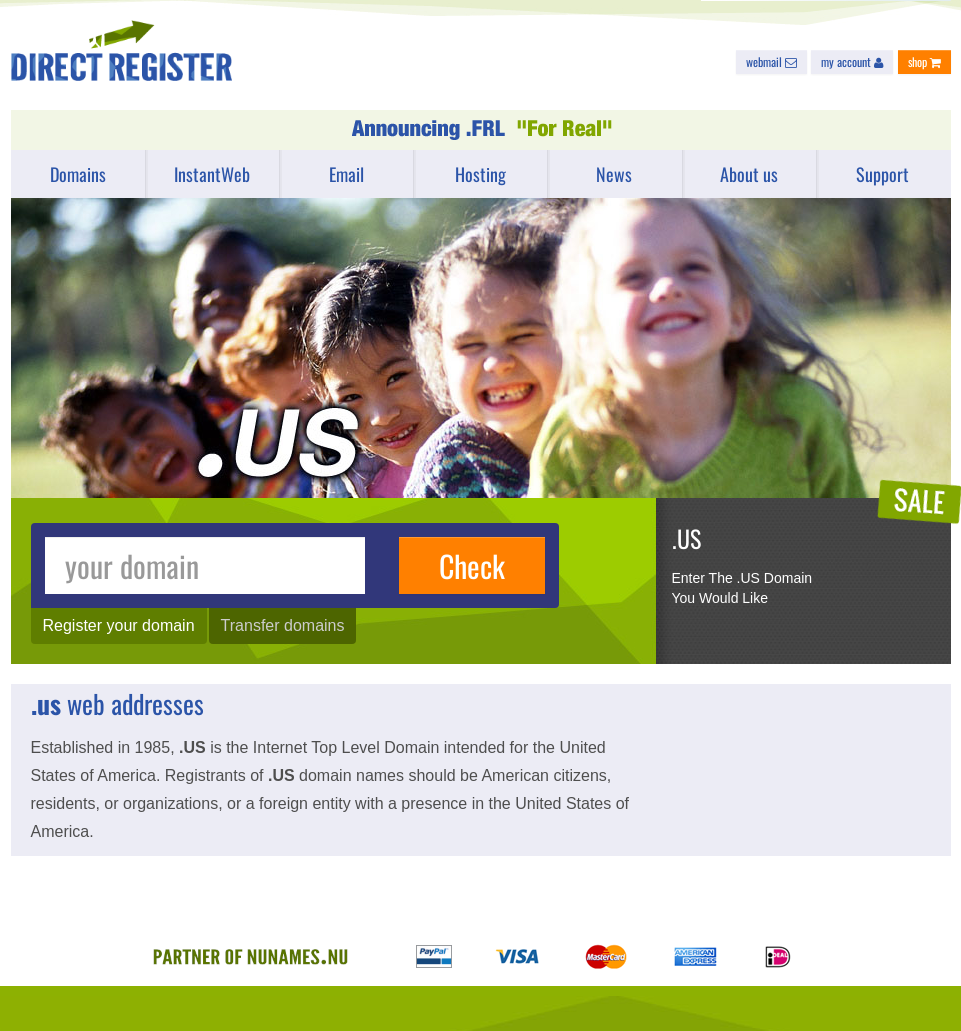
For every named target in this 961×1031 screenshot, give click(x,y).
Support (882, 174)
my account (852, 61)
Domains (78, 174)
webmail (771, 61)
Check (472, 565)
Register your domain (119, 625)
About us (749, 174)
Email (346, 174)
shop (924, 61)
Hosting (480, 174)
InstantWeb (212, 174)
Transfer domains (283, 625)
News (614, 174)
